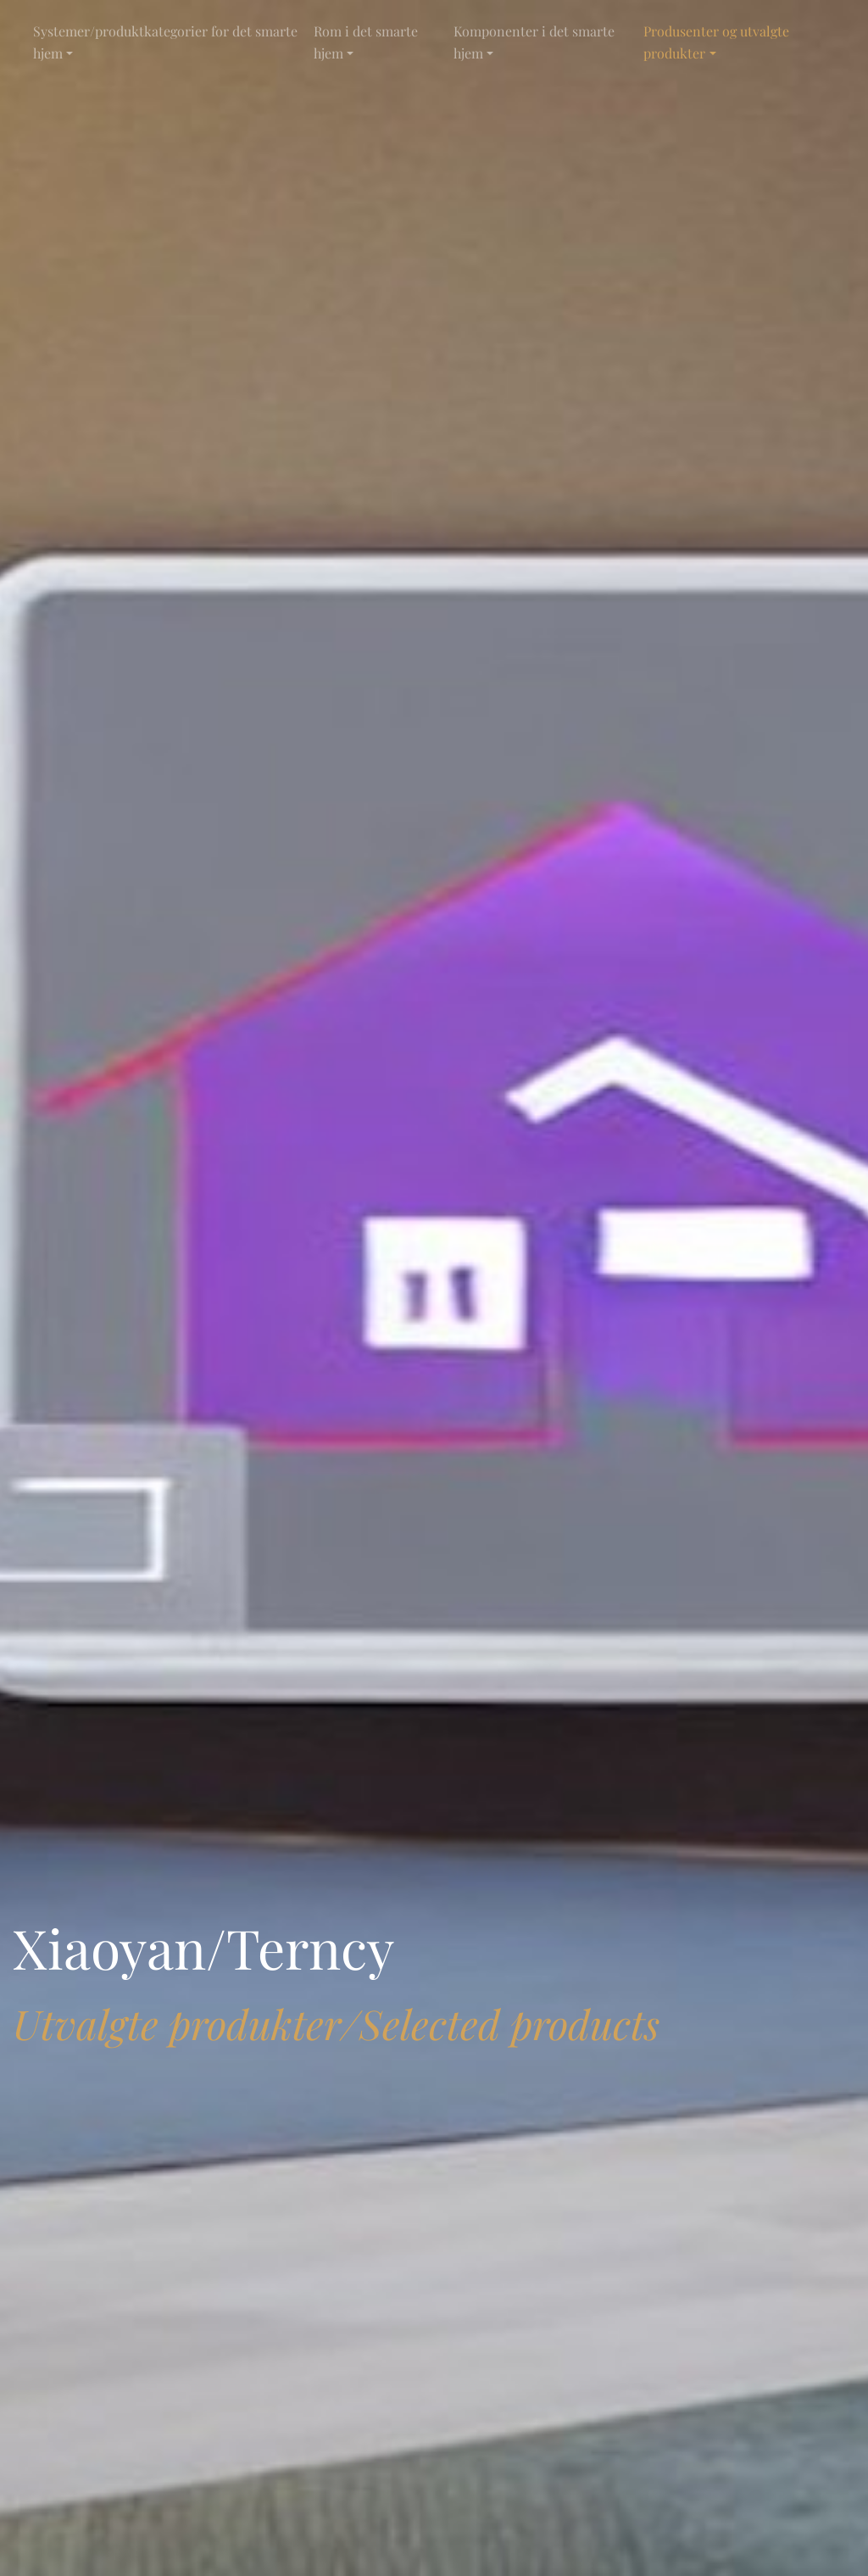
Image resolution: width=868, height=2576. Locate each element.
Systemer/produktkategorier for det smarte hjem (165, 42)
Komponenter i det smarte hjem (534, 42)
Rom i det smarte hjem (366, 42)
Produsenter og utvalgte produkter (716, 42)
